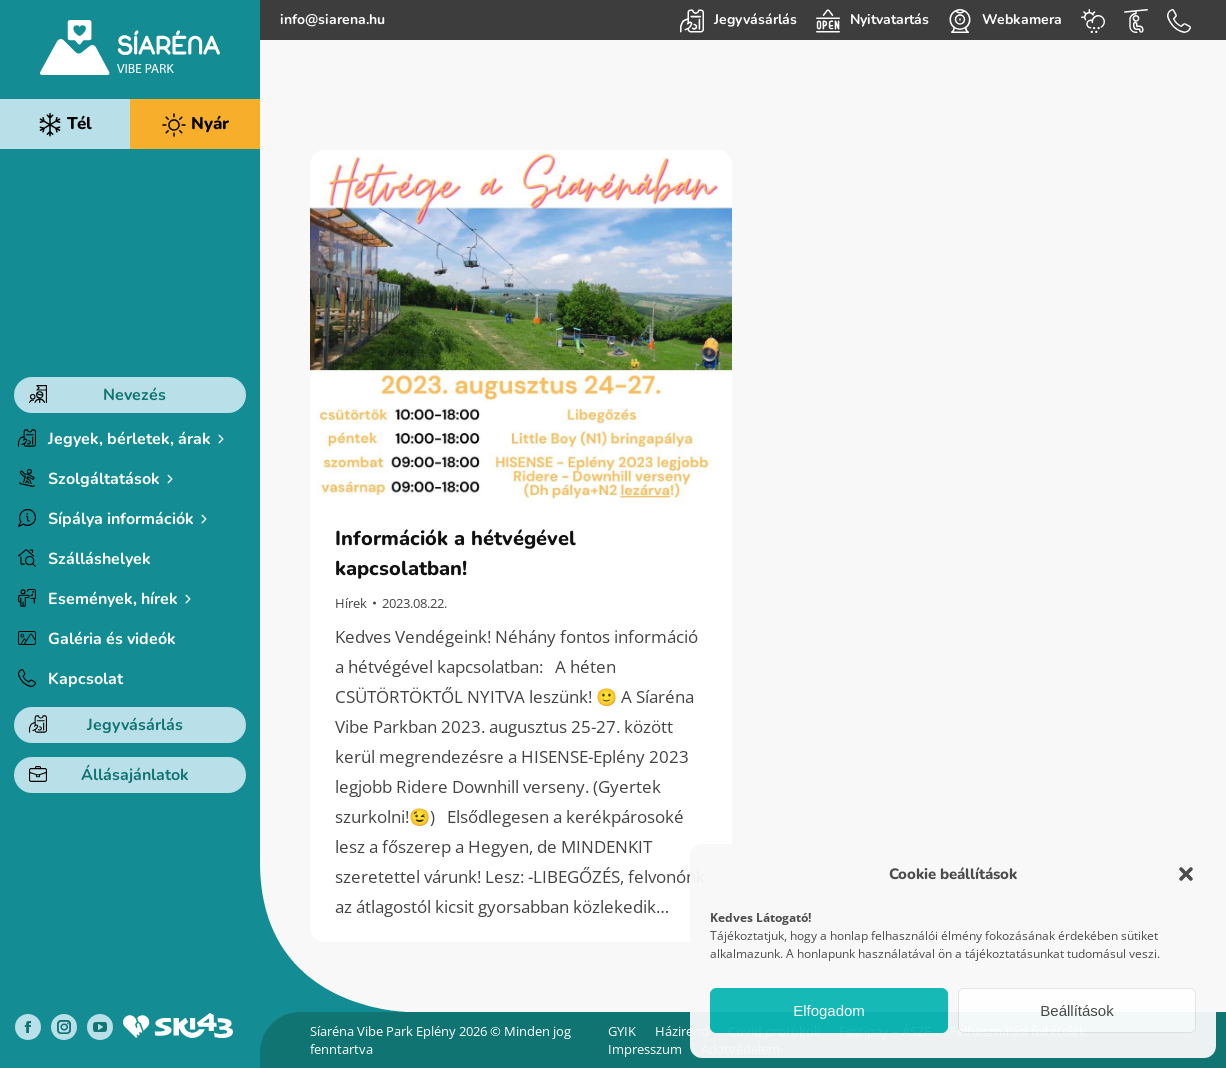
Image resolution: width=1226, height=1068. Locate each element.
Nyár (195, 124)
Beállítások (1076, 1010)
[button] (1186, 874)
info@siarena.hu (332, 19)
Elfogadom (829, 1010)
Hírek (351, 603)
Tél (65, 124)
